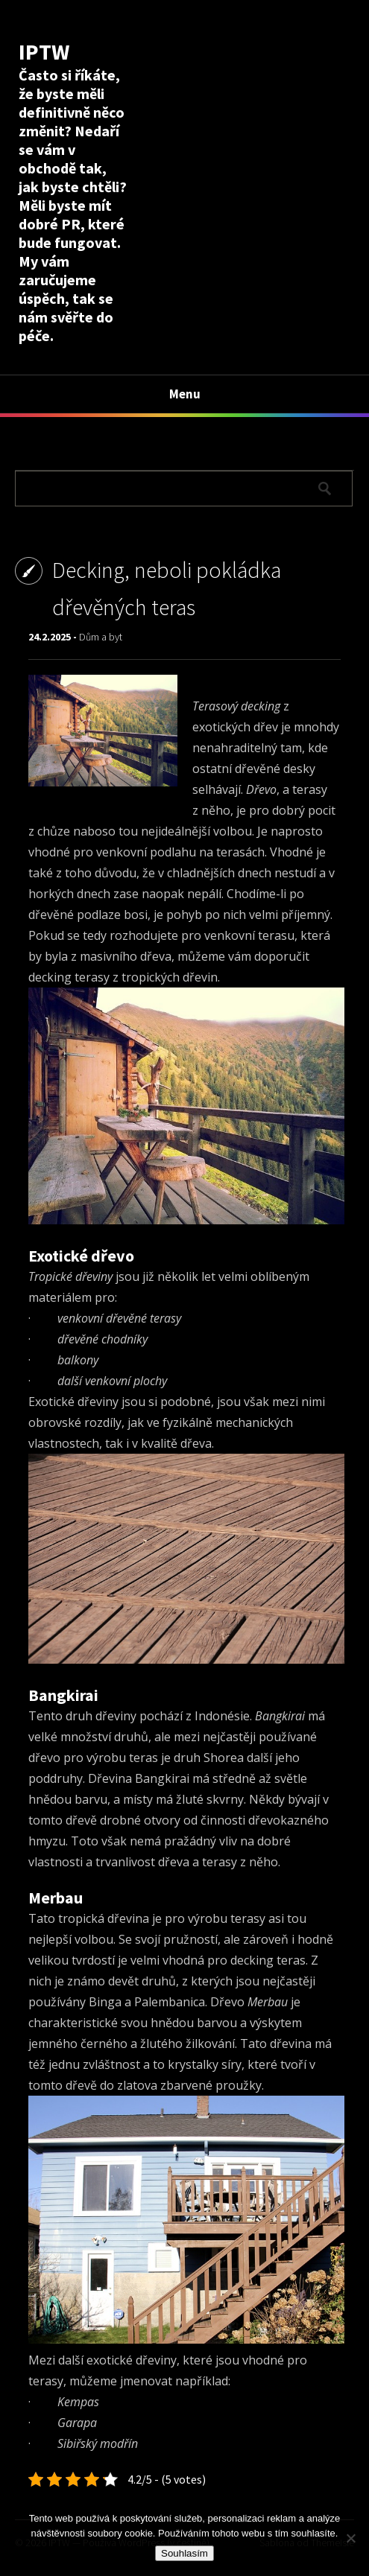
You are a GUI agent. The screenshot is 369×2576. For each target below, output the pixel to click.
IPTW (44, 51)
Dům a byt (100, 636)
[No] (350, 2538)
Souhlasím (184, 2553)
